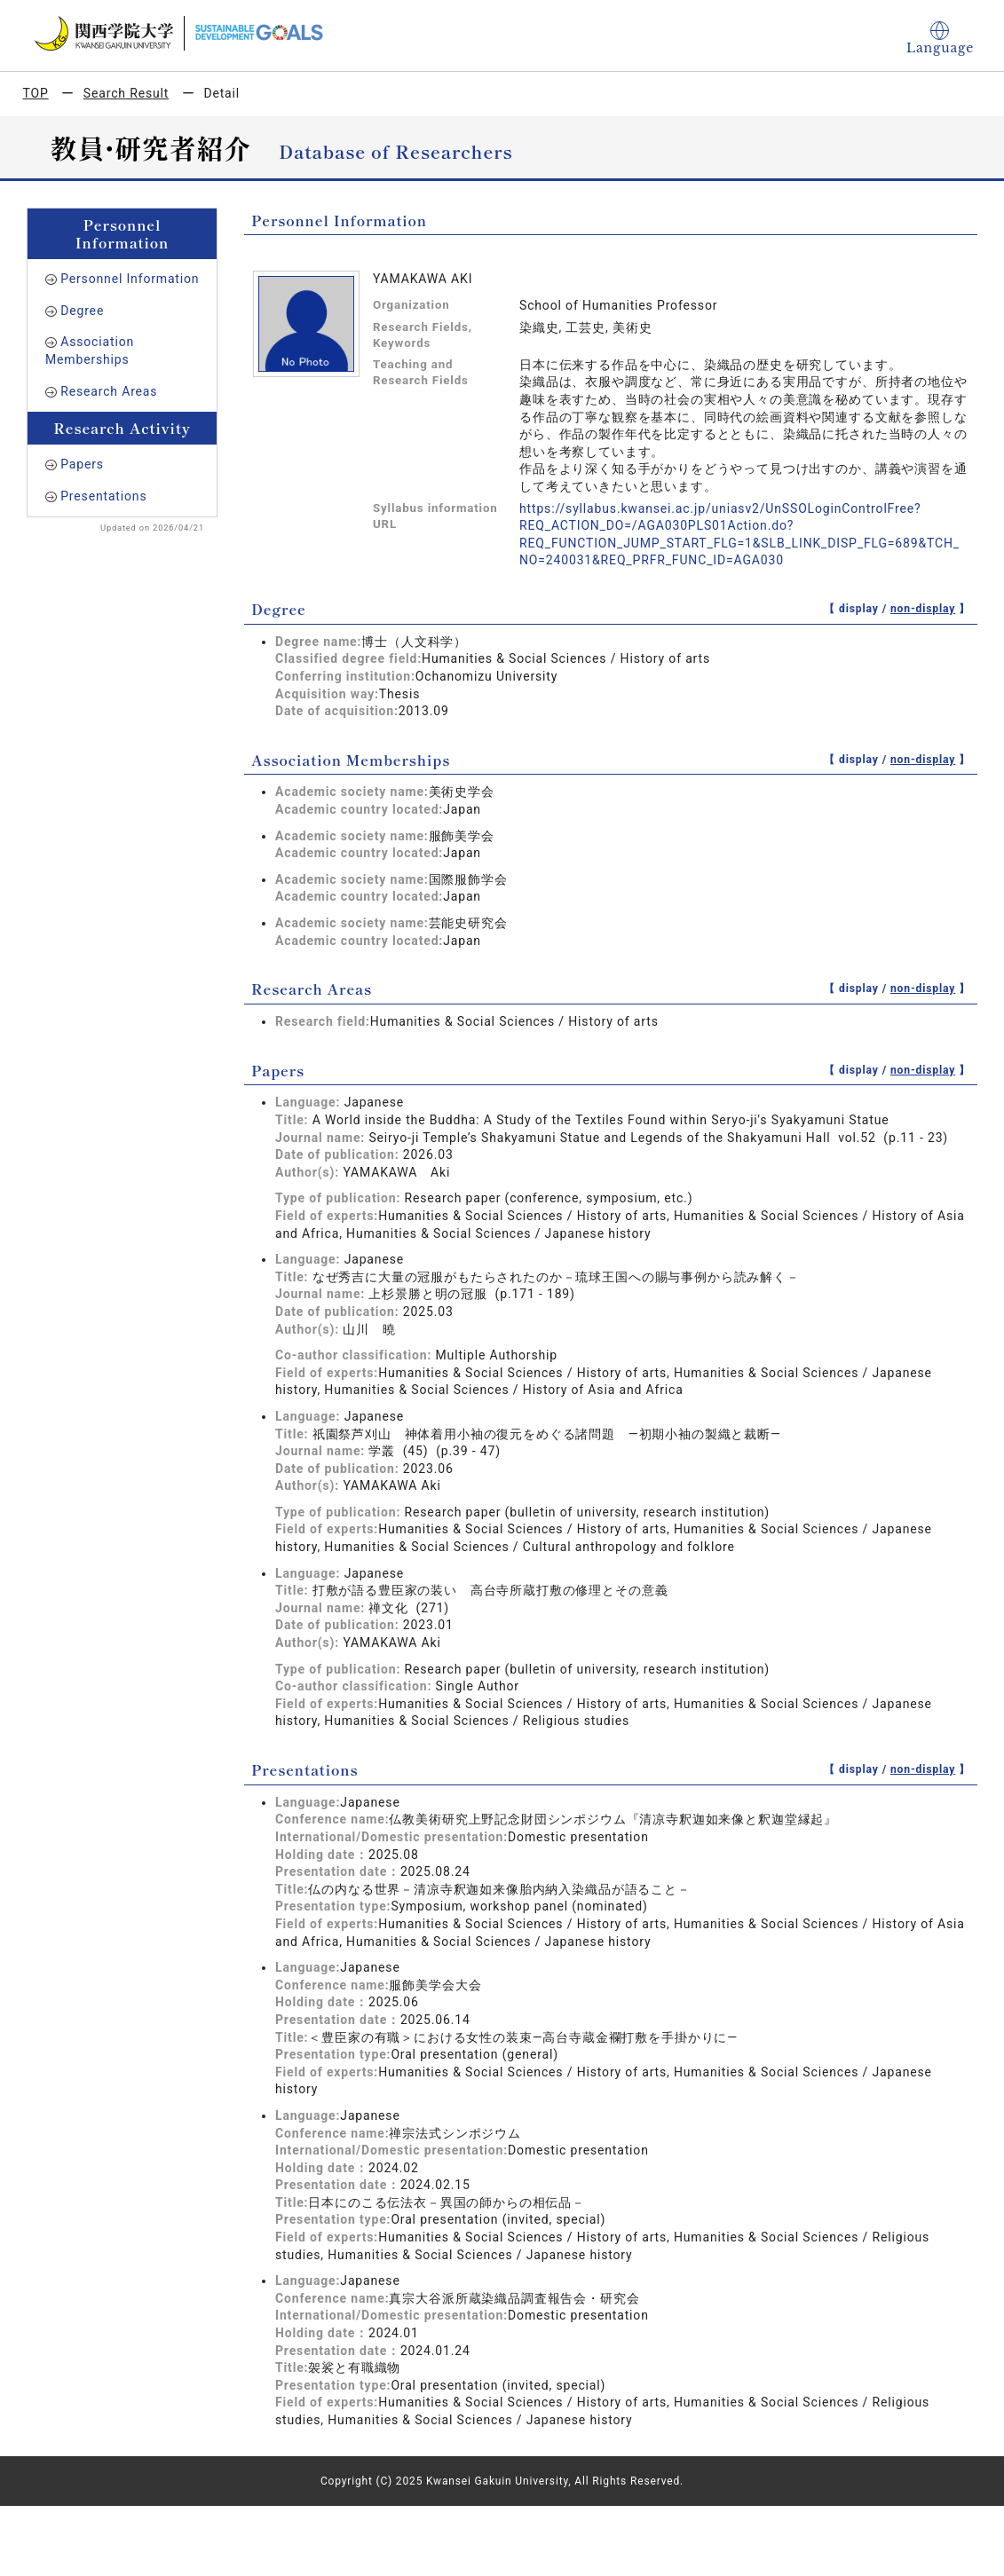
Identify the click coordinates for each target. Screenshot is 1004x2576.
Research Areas (108, 391)
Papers (82, 464)
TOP (36, 93)
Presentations (103, 496)
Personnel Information (129, 279)
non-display (922, 609)
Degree (82, 310)
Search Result (126, 93)
